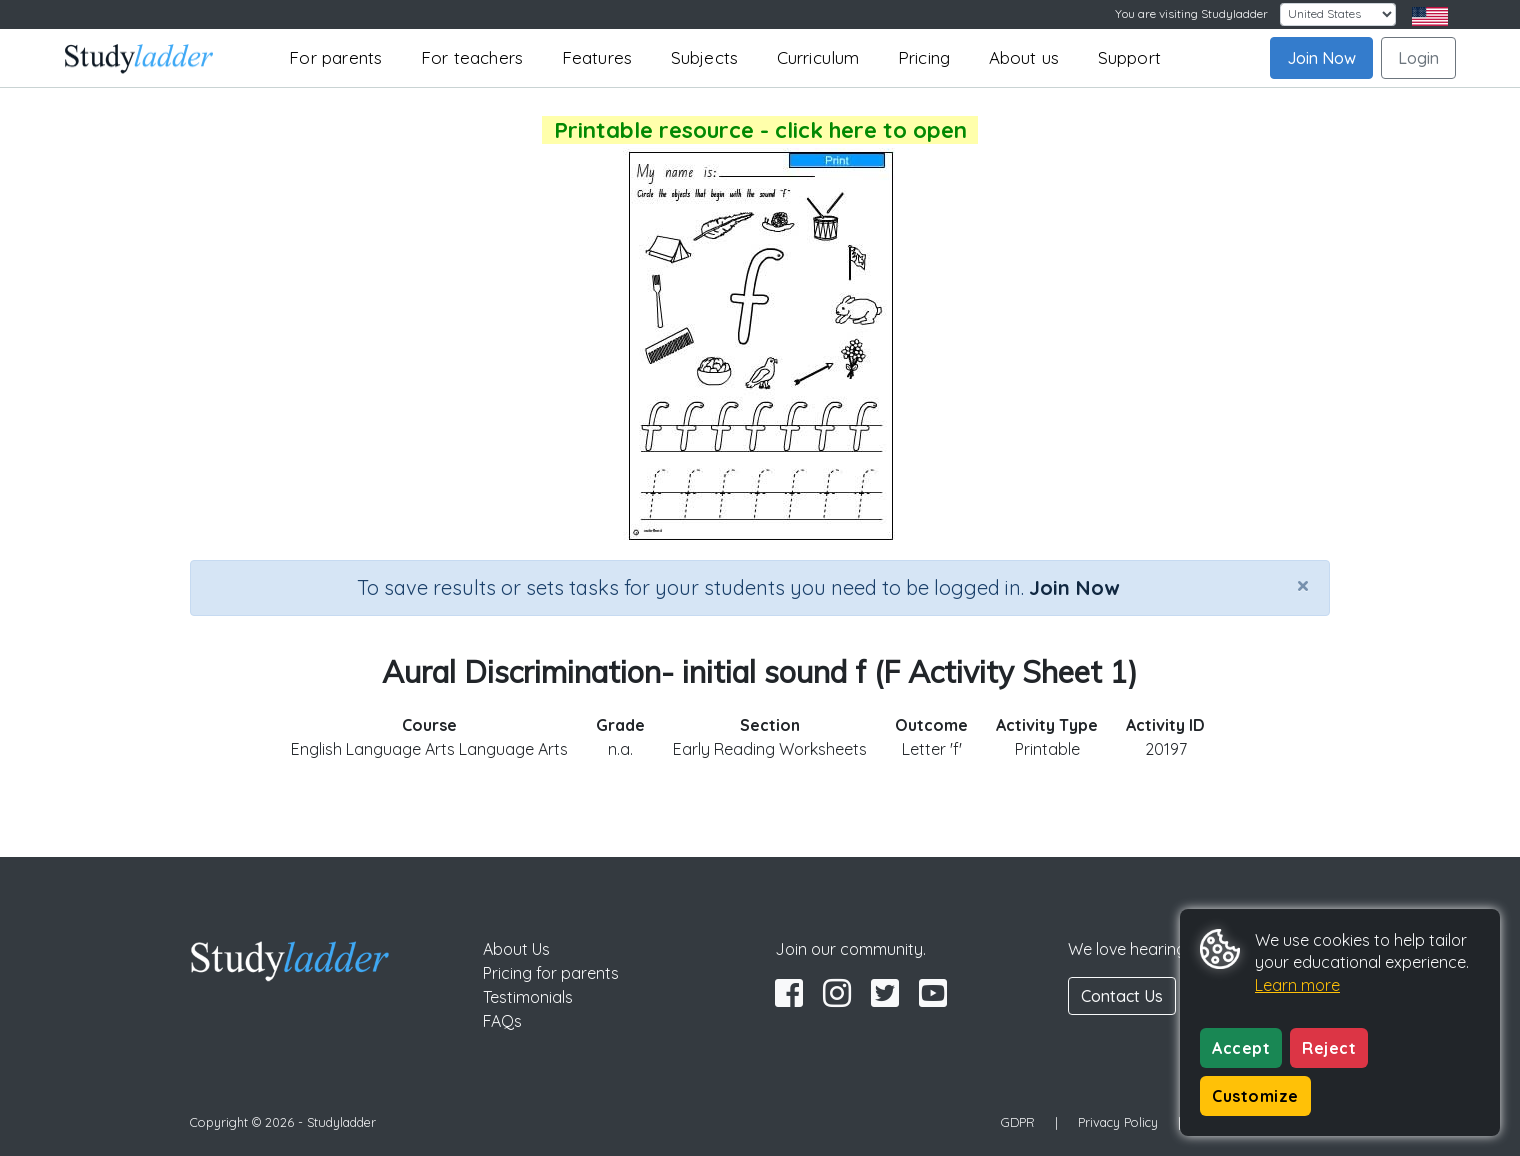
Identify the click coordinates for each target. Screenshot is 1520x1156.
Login (1418, 58)
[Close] (1303, 585)
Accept (1241, 1048)
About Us (516, 949)
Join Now (1321, 58)
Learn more (1297, 985)
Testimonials (528, 997)
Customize (1255, 1096)
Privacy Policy (1118, 1122)
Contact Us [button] (1122, 996)
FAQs (502, 1021)
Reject (1329, 1048)
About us (1024, 57)
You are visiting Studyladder (1191, 13)
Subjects (705, 57)
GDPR (1018, 1122)
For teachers (472, 57)
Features (597, 57)
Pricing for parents (551, 973)
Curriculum (818, 57)
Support (1129, 57)
